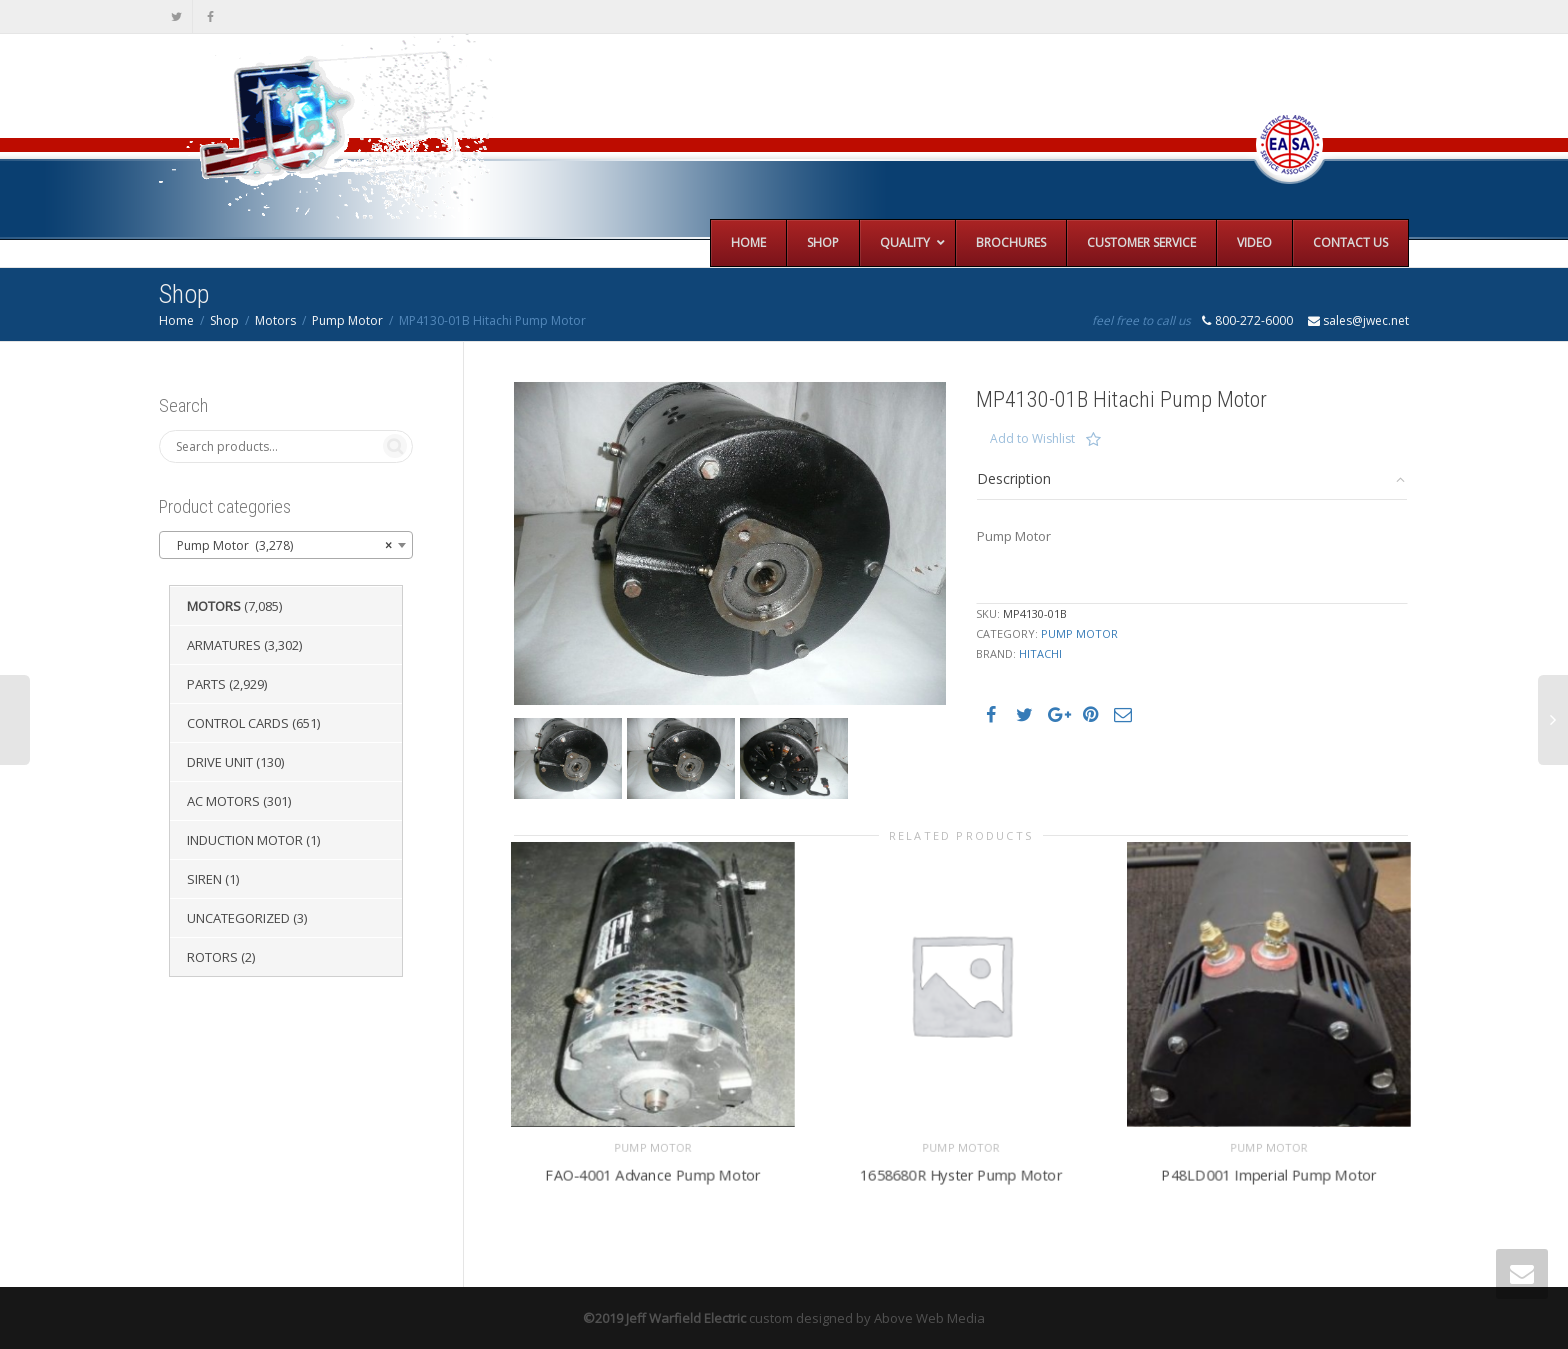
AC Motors (223, 801)
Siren (204, 879)
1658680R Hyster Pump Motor (961, 1174)
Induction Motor (245, 840)
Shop (224, 320)
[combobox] (286, 545)
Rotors (212, 957)
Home (176, 320)
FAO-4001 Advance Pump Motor (652, 1174)
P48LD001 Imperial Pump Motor (1268, 1174)
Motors (275, 320)
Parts (206, 684)
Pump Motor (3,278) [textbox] (280, 546)
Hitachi (1040, 653)
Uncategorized (238, 918)
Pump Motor (347, 320)
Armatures (224, 645)
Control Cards (238, 723)
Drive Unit (220, 762)
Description (1014, 478)
